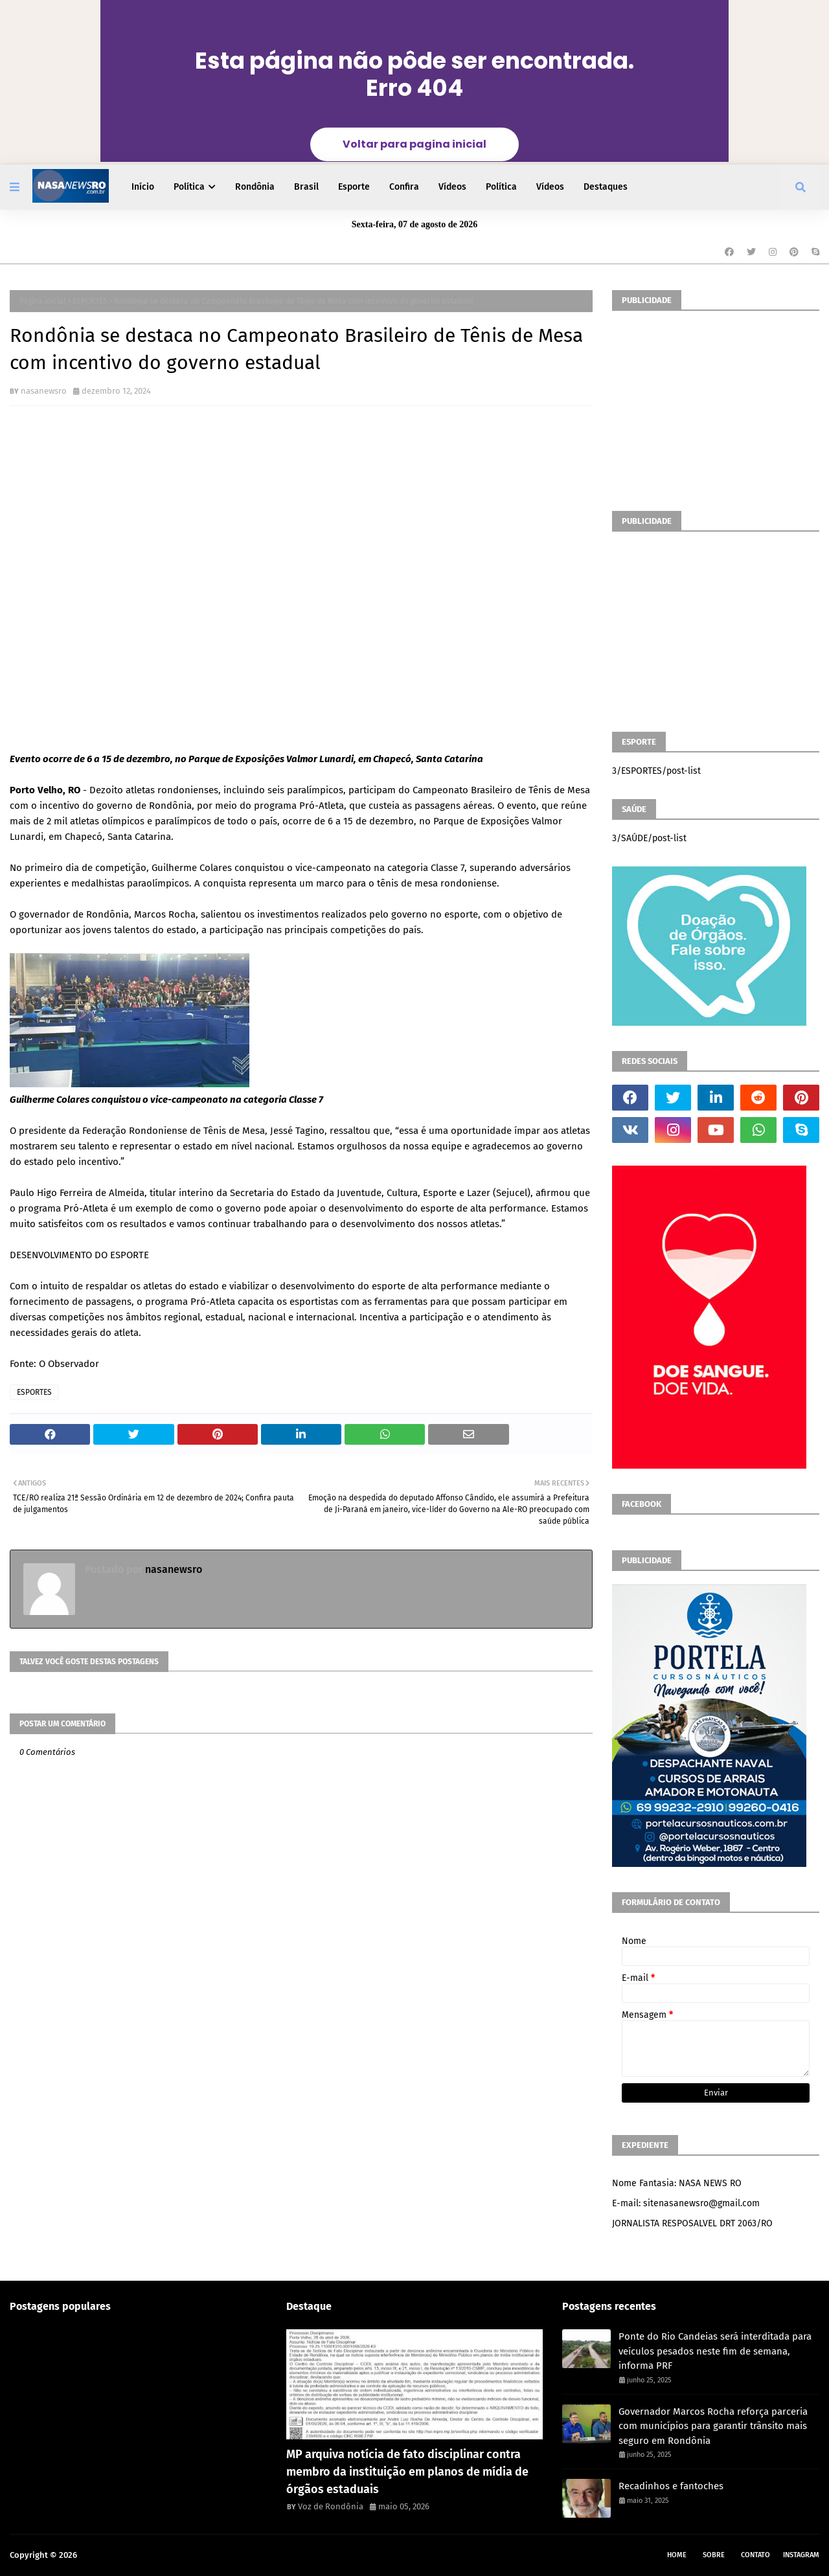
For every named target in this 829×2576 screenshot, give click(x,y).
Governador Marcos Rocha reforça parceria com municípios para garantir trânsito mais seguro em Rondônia (713, 2426)
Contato (755, 2555)
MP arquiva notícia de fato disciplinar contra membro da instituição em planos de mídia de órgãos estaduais (407, 2471)
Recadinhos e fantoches (671, 2486)
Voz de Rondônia (330, 2506)
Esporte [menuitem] (354, 186)
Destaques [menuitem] (606, 186)
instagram (801, 2555)
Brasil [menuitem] (306, 186)
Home (677, 2555)
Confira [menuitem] (404, 186)
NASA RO (96, 2555)
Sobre (714, 2555)
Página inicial (42, 301)
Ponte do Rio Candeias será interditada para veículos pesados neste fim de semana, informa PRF (715, 2351)
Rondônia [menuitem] (255, 186)
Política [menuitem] (189, 186)
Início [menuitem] (142, 186)
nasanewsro (44, 391)
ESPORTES (90, 301)
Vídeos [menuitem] (452, 186)
